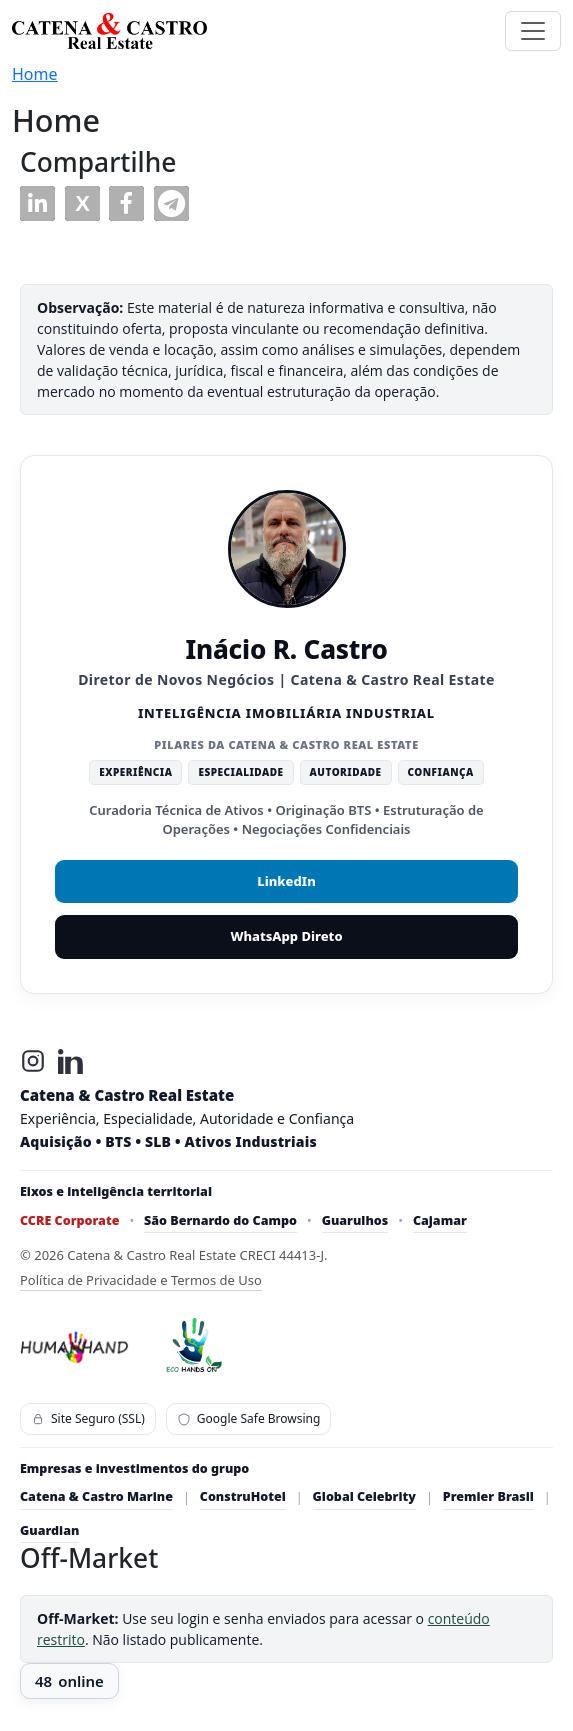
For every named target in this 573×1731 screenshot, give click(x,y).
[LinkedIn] (71, 1061)
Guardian (49, 1530)
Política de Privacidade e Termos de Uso (141, 1280)
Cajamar (440, 1220)
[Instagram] (33, 1061)
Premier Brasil (488, 1496)
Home (35, 74)
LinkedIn (286, 881)
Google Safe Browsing (249, 1418)
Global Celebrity (364, 1496)
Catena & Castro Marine (96, 1496)
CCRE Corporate (69, 1220)
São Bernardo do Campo (220, 1220)
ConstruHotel (243, 1496)
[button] (37, 203)
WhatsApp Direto (286, 936)
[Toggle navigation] (533, 31)
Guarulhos (355, 1220)
